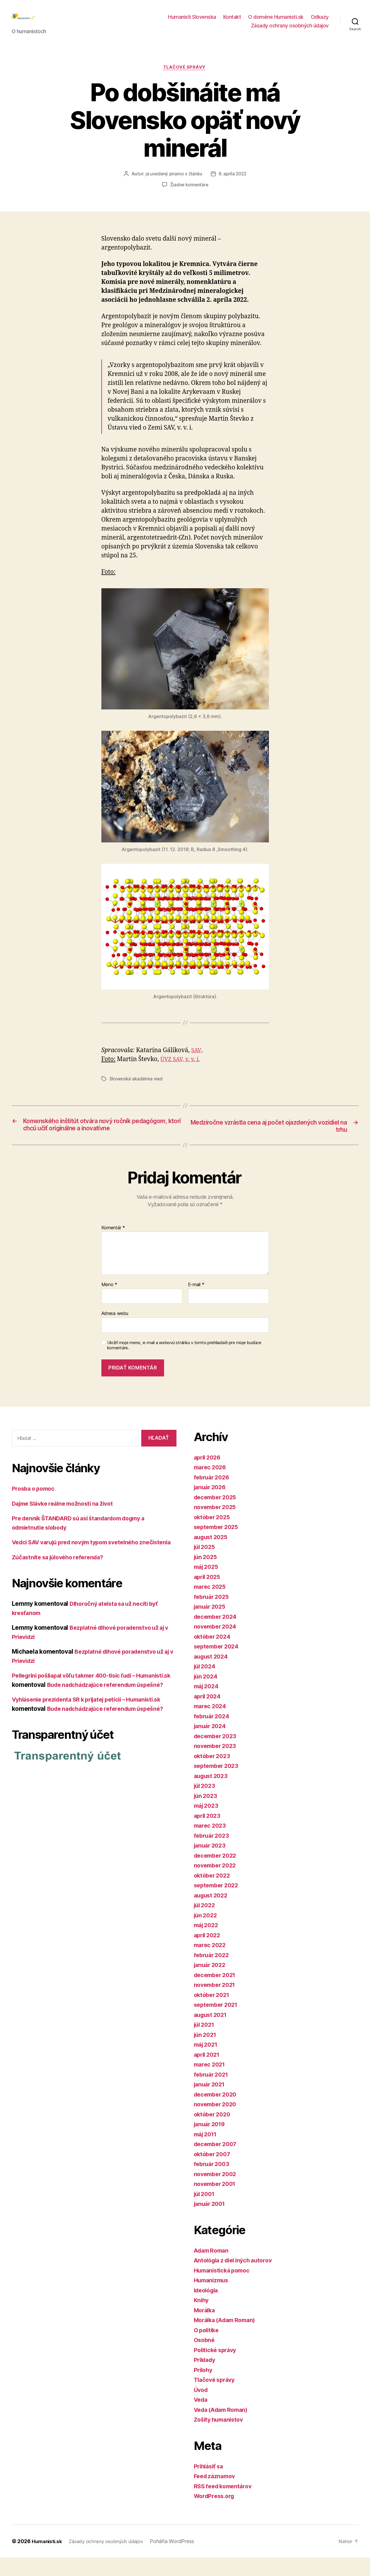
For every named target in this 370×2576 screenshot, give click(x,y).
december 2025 (217, 1515)
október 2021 (213, 2013)
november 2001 (216, 2202)
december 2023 (217, 1754)
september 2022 (218, 1904)
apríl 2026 (208, 1475)
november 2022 (217, 1884)
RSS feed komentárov (225, 2504)
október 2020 (213, 2132)
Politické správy (217, 2368)
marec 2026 (211, 1486)
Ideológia (207, 2308)
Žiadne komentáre (189, 194)
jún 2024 (207, 1694)
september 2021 (217, 2023)
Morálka (205, 2328)
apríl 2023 (208, 1834)
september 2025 (218, 1545)
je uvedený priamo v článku (173, 183)
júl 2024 (206, 1685)
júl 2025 (205, 1565)
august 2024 (212, 1674)
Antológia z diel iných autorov (236, 2279)
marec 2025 (211, 1605)
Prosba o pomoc (35, 1507)
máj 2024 (207, 1704)
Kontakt (232, 21)
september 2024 (218, 1665)
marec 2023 (211, 1844)
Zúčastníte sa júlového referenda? (61, 1584)
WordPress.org (216, 2514)
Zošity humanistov (220, 2438)
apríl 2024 (208, 1714)
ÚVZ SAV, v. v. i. (181, 1069)
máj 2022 (207, 1943)
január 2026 (211, 1505)
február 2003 (213, 2182)
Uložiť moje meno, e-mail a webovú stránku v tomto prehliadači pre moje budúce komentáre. (184, 1364)
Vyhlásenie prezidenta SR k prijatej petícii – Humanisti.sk (93, 1736)
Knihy (202, 2318)
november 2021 (216, 2003)
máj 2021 (207, 2063)
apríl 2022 (208, 1953)
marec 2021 (211, 2083)
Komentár (113, 1246)
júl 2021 (205, 2043)
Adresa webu (114, 1332)
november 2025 (217, 1525)
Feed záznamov (216, 2494)
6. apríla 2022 (232, 183)
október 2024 (213, 1655)
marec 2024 (211, 1724)
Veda (201, 2418)
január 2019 (211, 2142)
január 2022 (211, 1983)
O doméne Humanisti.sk (276, 21)
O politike (207, 2348)
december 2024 (217, 1635)
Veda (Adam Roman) (223, 2428)
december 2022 (217, 1874)
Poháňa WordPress (179, 2560)
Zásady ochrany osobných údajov (290, 30)
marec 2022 (211, 1963)
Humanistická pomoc (224, 2288)
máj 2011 (207, 2152)
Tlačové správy (185, 76)
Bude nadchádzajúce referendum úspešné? (110, 1745)
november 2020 (217, 2123)
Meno (109, 1303)
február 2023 (213, 1854)
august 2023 (212, 1794)
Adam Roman (213, 2268)
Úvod (201, 2408)
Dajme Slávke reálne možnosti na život (67, 1522)
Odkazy (320, 21)
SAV (196, 1060)
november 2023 (217, 1764)
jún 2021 (206, 2053)
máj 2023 (207, 1824)
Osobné (205, 2358)
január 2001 (211, 2222)
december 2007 (217, 2162)
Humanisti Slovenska (192, 21)
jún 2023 (206, 1814)
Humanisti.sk (48, 2560)
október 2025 (213, 1535)
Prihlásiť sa (210, 2484)
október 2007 (213, 2172)
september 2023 (218, 1784)
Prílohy (204, 2388)
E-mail (196, 1303)
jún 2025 (206, 1575)
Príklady (205, 2378)
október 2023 (213, 1774)
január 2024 (211, 1744)
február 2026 (213, 1495)
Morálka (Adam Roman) (227, 2338)
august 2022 (212, 1913)
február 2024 (213, 1734)
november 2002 (217, 2192)
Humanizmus (212, 2299)
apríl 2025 (208, 1595)
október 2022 (213, 1893)
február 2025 (213, 1615)
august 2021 (212, 2033)
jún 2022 (206, 1933)
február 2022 (213, 1973)
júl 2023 (205, 1804)
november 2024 (217, 1645)
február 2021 (212, 2093)
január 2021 (211, 2103)
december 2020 (217, 2112)
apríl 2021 (208, 2073)
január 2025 (211, 1625)
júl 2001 (205, 2212)
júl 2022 (205, 1923)
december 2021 (217, 1993)
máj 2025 (207, 1585)
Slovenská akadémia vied (136, 1088)
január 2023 (211, 1864)
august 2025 (212, 1555)
